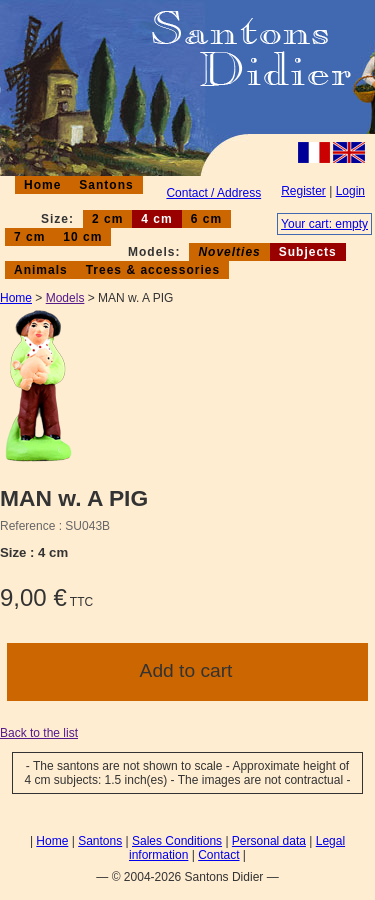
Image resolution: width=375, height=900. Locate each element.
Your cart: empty (324, 224)
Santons (106, 185)
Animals (41, 270)
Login (350, 191)
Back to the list (39, 733)
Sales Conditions (177, 841)
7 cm (29, 237)
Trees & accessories (153, 270)
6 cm (206, 219)
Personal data (269, 841)
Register (303, 191)
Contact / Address (213, 193)
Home (42, 185)
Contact (218, 855)
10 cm (82, 237)
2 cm (107, 219)
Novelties (229, 252)
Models (65, 298)
